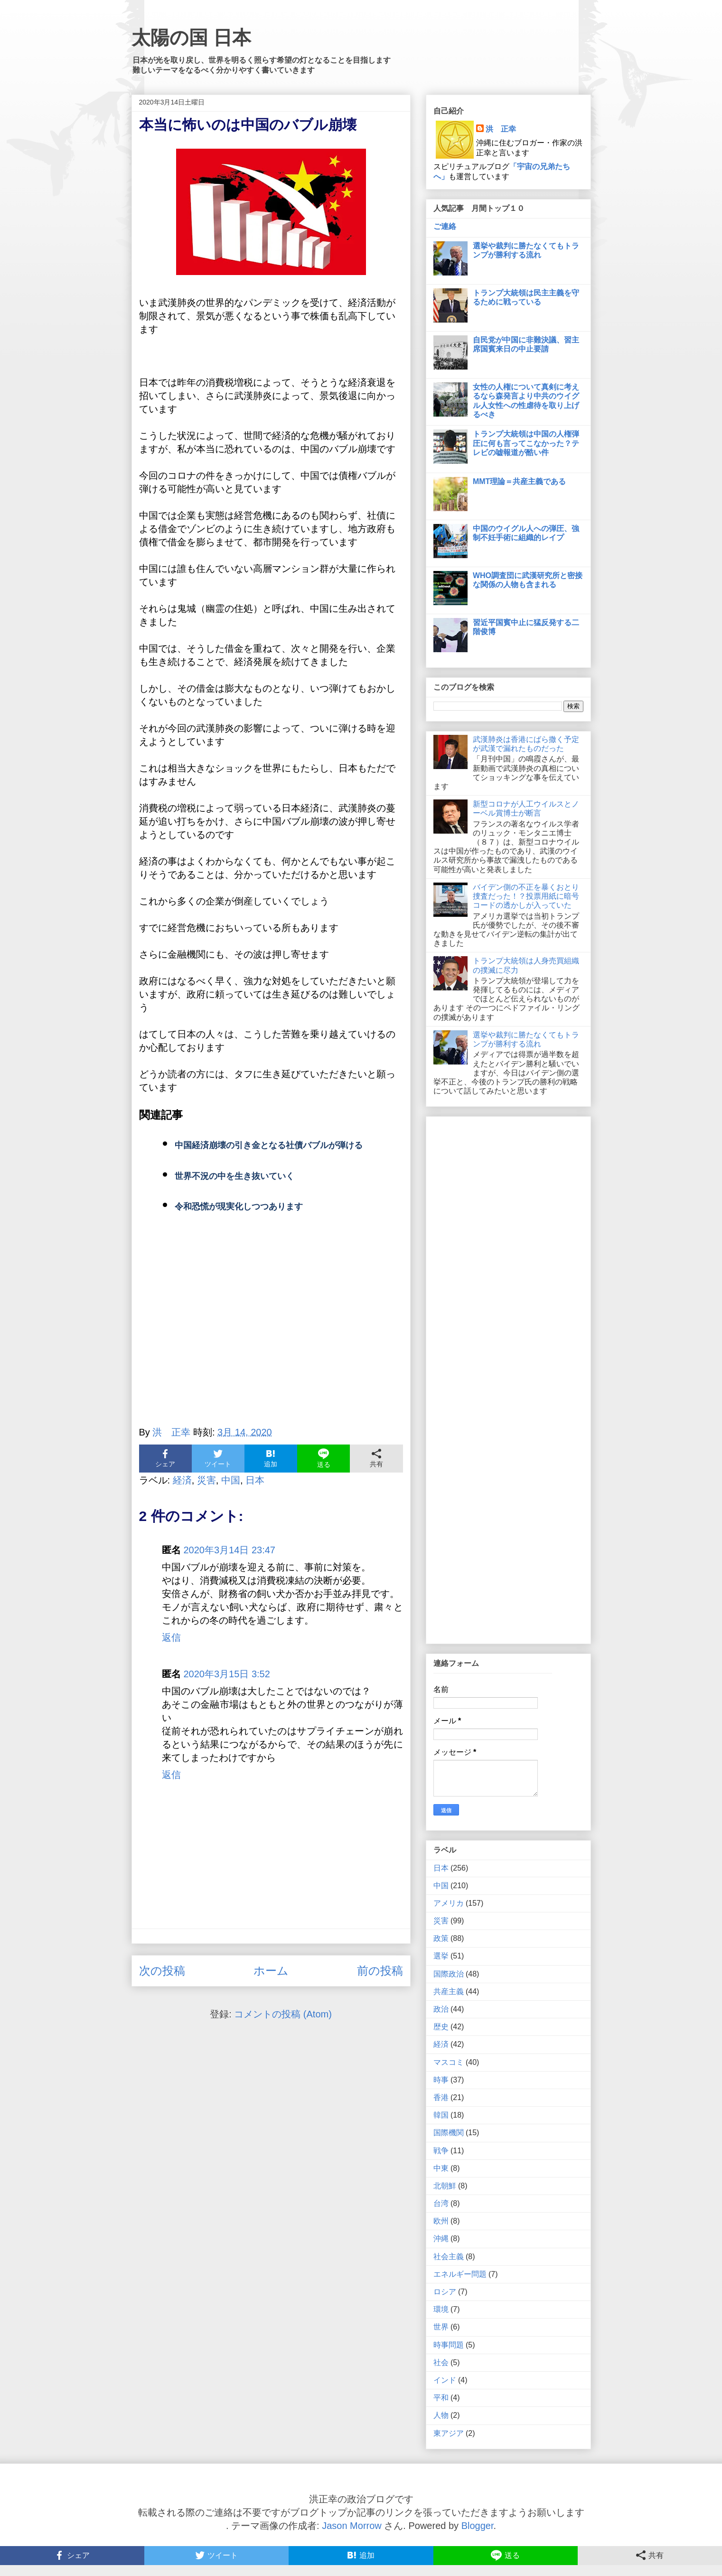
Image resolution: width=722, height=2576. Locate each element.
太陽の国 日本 (191, 37)
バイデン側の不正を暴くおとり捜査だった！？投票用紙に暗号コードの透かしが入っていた (526, 896)
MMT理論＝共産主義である (519, 481)
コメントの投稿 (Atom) (283, 2014)
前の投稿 (380, 1970)
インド (444, 2380)
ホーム (271, 1970)
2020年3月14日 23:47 (229, 1550)
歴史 (441, 2027)
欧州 (441, 2221)
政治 (441, 2009)
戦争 (441, 2151)
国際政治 (448, 1974)
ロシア (444, 2292)
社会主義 (448, 2257)
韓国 (441, 2115)
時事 (441, 2080)
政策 (441, 1938)
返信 (171, 1637)
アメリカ (448, 1903)
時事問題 (448, 2345)
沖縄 (441, 2238)
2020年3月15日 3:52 (227, 1674)
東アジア (448, 2433)
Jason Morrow (352, 2525)
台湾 (441, 2203)
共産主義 (448, 1991)
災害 (206, 1480)
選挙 (441, 1956)
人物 (441, 2415)
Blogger (477, 2525)
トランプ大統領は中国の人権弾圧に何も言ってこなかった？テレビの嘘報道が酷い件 (526, 443)
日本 (254, 1480)
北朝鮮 (444, 2186)
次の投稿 (162, 1970)
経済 (182, 1480)
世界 (441, 2327)
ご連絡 (444, 226)
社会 (441, 2362)
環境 (441, 2309)
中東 (441, 2168)
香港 (441, 2097)
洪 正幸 (501, 129)
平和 (441, 2398)
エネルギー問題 (460, 2274)
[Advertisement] (271, 1331)
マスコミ (448, 2062)
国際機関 (448, 2133)
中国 (230, 1480)
